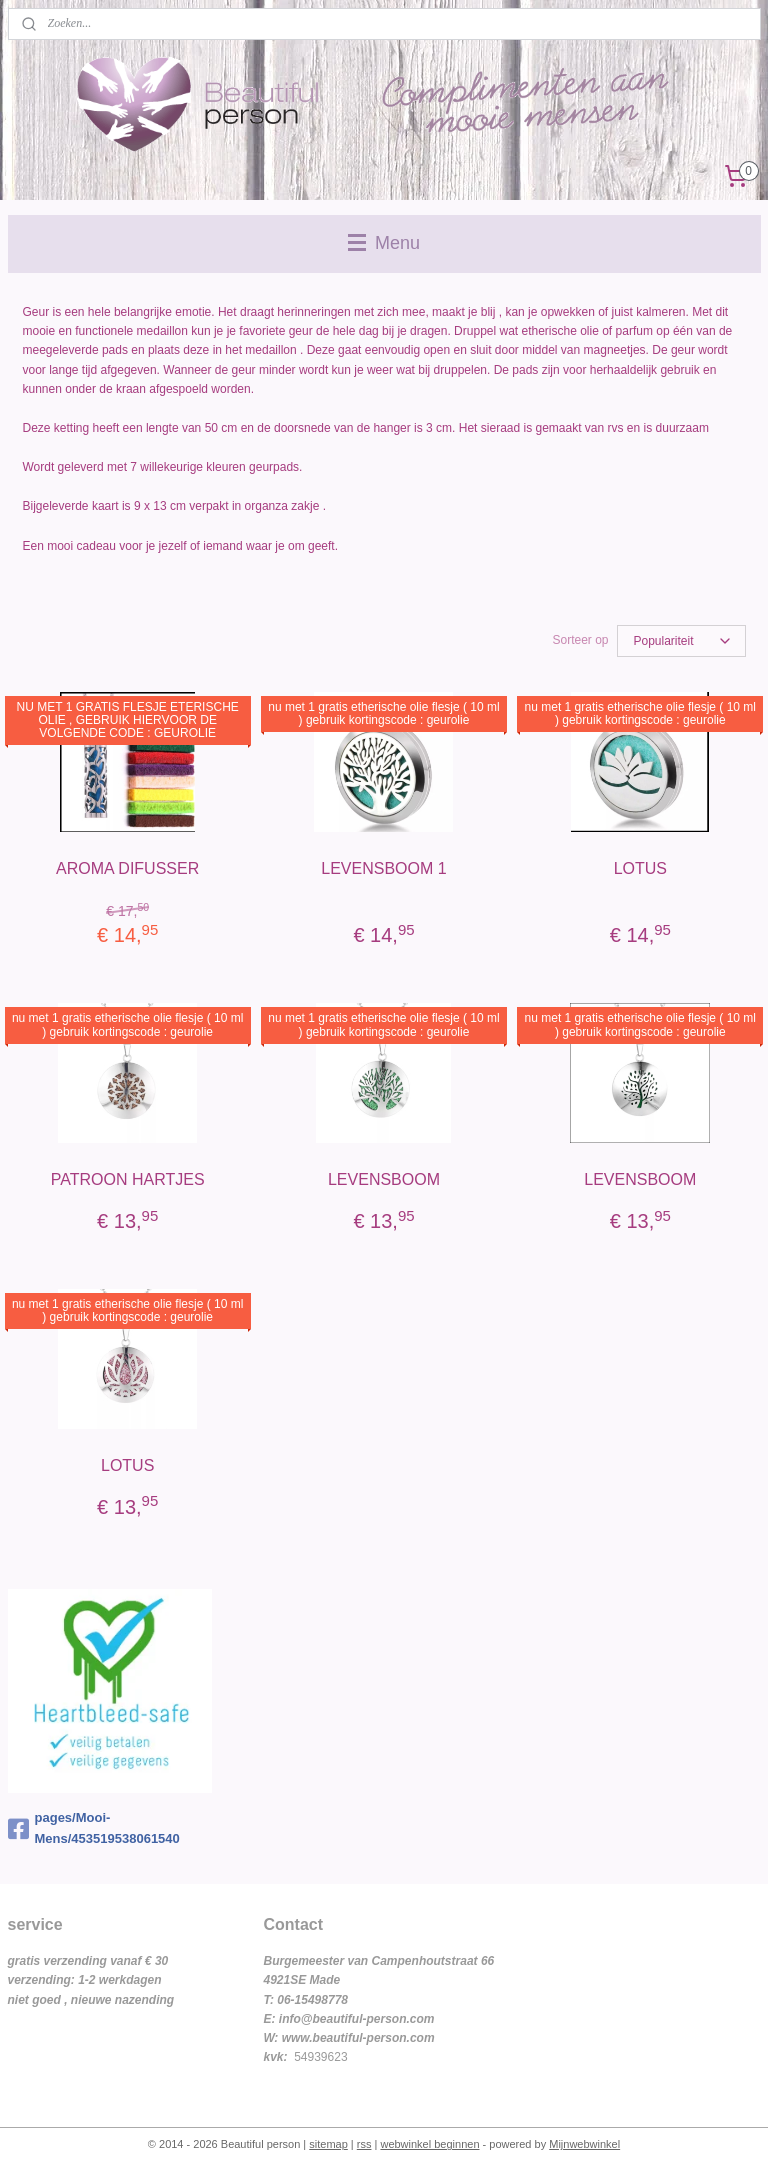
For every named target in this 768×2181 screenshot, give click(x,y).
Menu (384, 243)
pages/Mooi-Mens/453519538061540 (94, 1828)
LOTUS (640, 868)
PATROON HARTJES (128, 1179)
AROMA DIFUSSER (127, 868)
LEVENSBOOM (384, 1179)
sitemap (328, 2144)
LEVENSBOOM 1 (383, 868)
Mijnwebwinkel (584, 2144)
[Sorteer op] (681, 641)
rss (364, 2144)
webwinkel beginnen (429, 2144)
